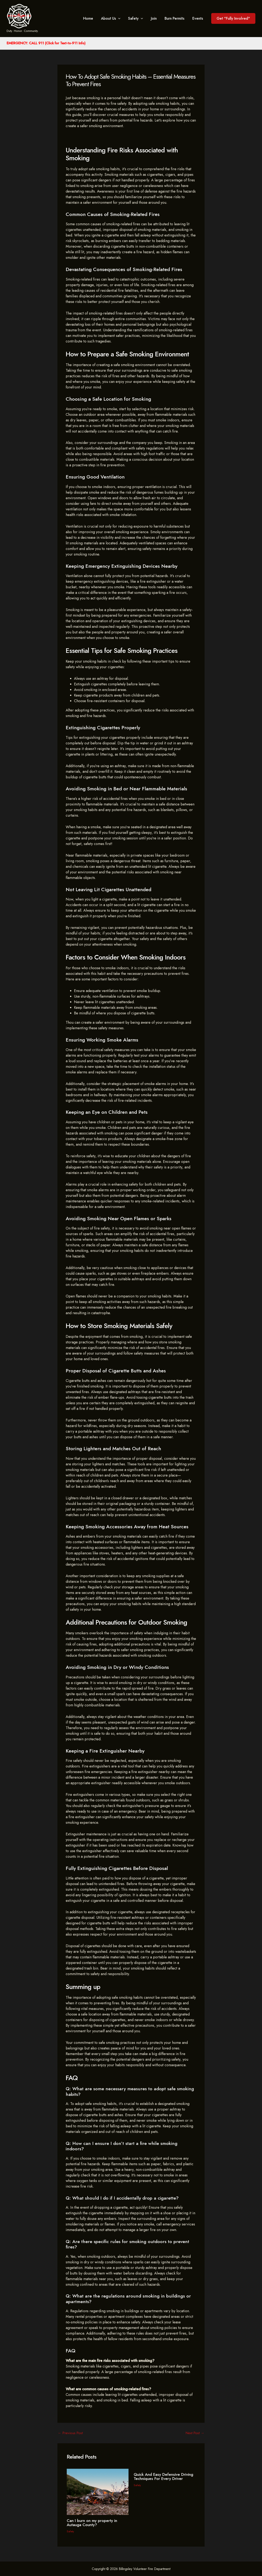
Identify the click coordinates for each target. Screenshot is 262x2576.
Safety (137, 18)
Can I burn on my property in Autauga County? (93, 2523)
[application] (120, 18)
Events (198, 18)
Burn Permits (175, 18)
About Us (112, 18)
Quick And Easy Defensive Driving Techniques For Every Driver (161, 2478)
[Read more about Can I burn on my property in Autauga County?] (98, 2491)
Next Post (194, 2433)
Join (155, 18)
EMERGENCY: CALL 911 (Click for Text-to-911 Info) (46, 43)
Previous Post (71, 2433)
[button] (233, 18)
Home (90, 18)
